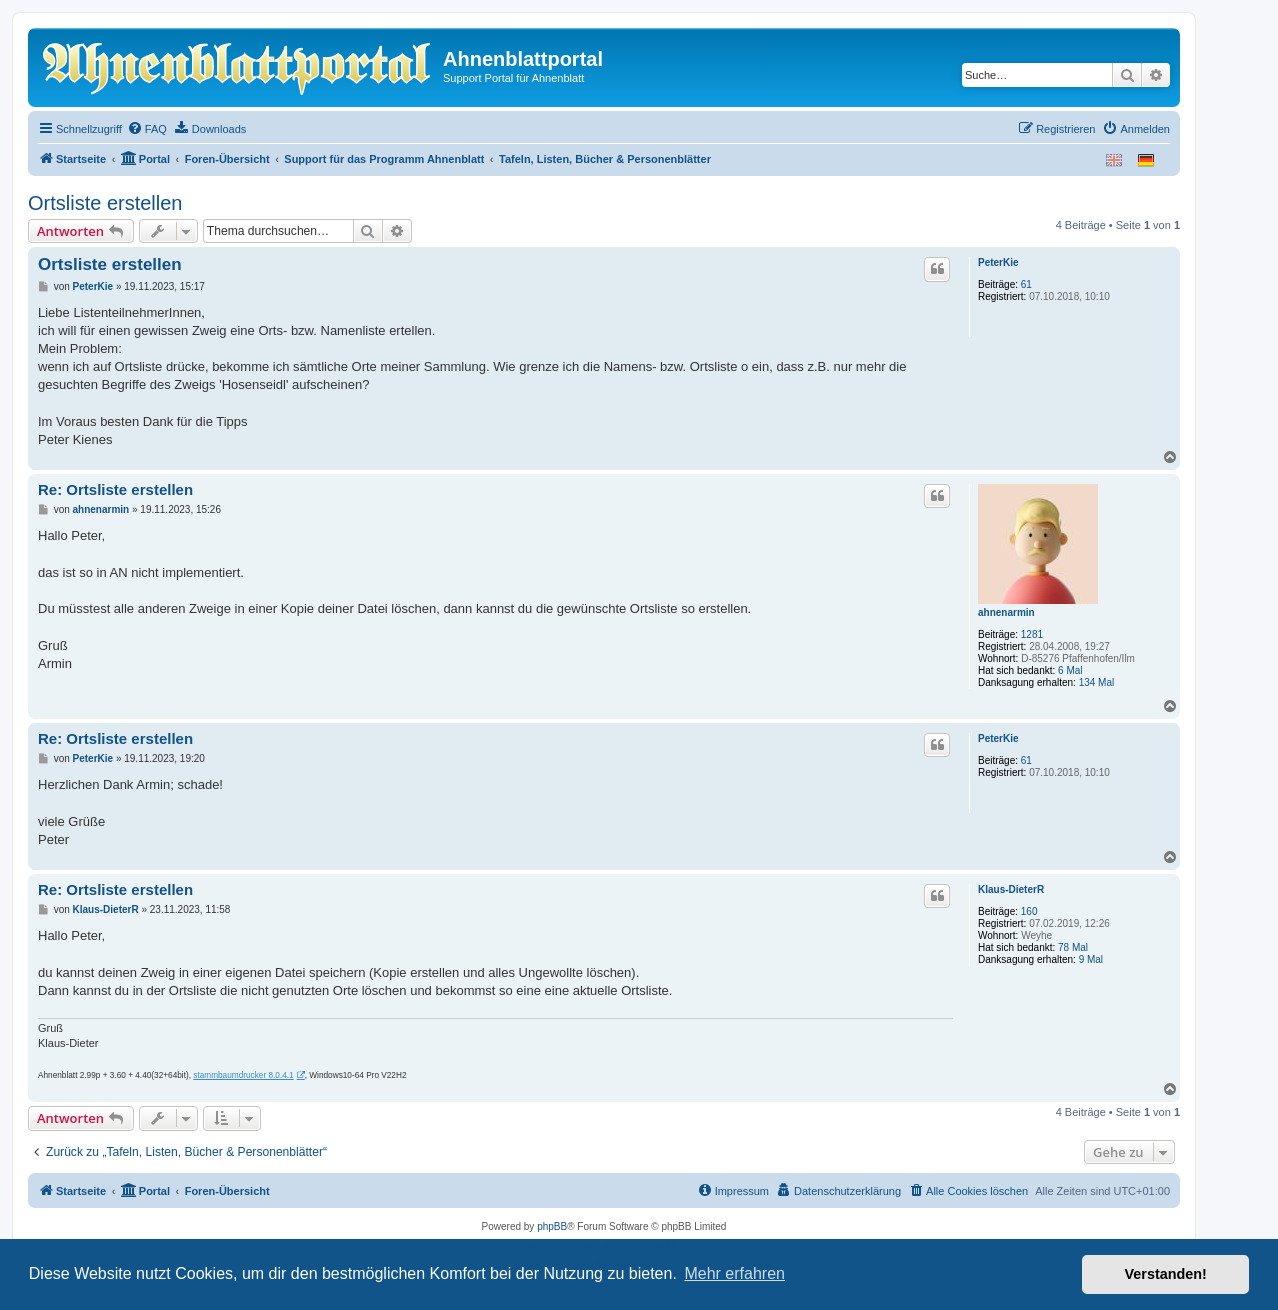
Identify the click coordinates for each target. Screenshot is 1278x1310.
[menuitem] (147, 129)
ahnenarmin (1006, 612)
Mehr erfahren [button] (734, 1273)
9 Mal (1091, 959)
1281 (1032, 634)
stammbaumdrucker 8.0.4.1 (243, 1075)
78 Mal (1073, 947)
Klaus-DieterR (1011, 889)
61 (1026, 284)
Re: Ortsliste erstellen (115, 489)
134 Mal (1097, 682)
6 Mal (1070, 670)
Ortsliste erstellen (105, 203)
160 (1029, 911)
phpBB (552, 1226)
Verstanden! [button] (1166, 1274)
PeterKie (998, 262)
